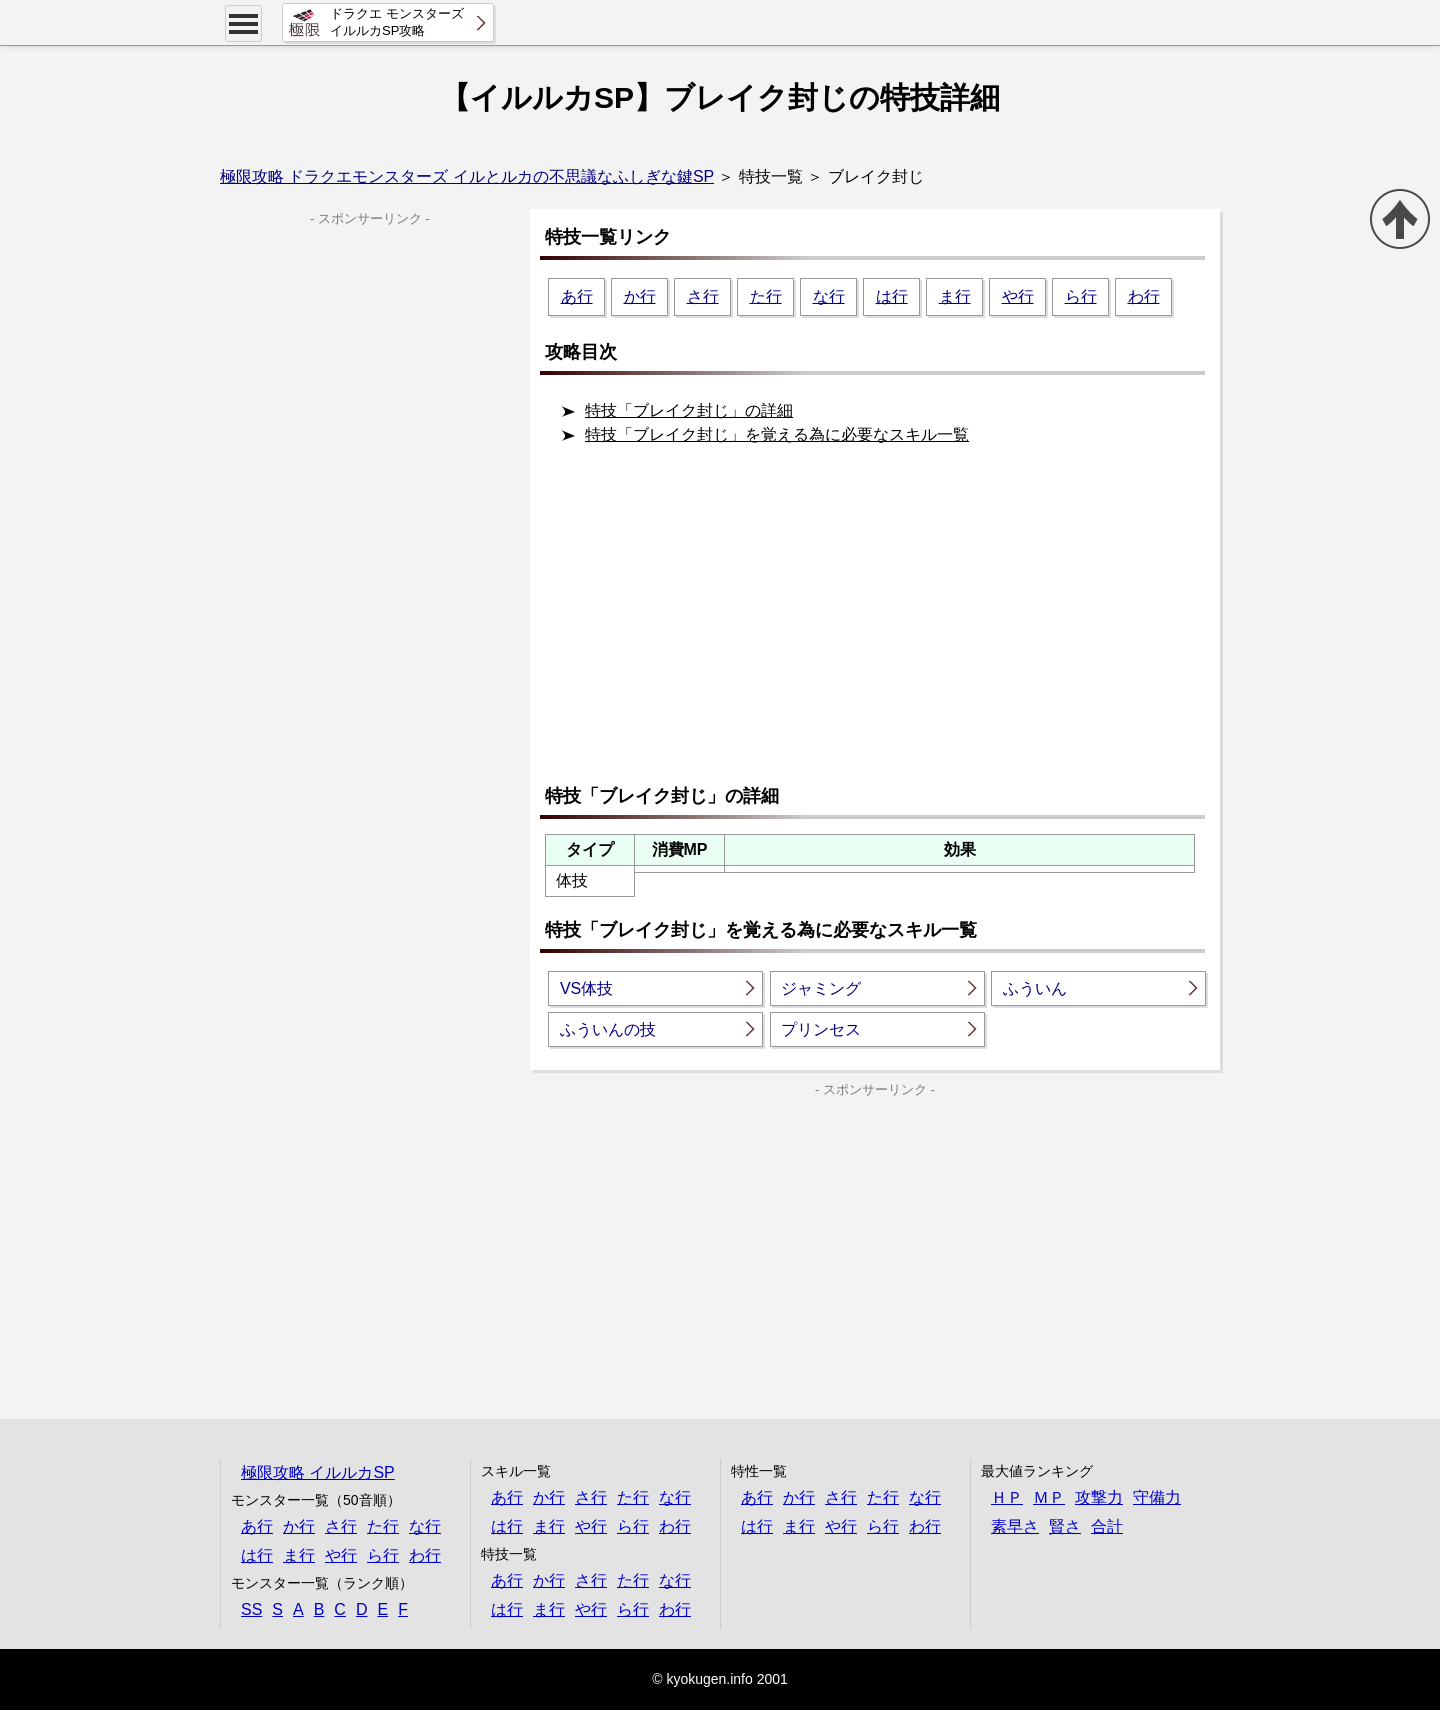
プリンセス (821, 1029)
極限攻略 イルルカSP (318, 1472)
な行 (829, 296)
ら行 (1081, 296)
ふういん (1035, 988)
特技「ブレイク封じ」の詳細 (689, 410)
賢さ (1065, 1526)
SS (251, 1609)
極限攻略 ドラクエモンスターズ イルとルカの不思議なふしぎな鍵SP (467, 176)
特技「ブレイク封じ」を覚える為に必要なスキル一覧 (777, 434)
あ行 (577, 296)
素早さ (1015, 1526)
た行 (766, 296)
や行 (1018, 296)
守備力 (1157, 1497)
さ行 (703, 296)
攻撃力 (1099, 1497)
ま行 (955, 296)
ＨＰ (1007, 1497)
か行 (640, 296)
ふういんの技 (608, 1029)
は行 (892, 296)
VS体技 (586, 988)
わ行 (1144, 296)
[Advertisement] (880, 623)
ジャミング (821, 988)
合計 (1107, 1526)
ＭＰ (1049, 1497)
